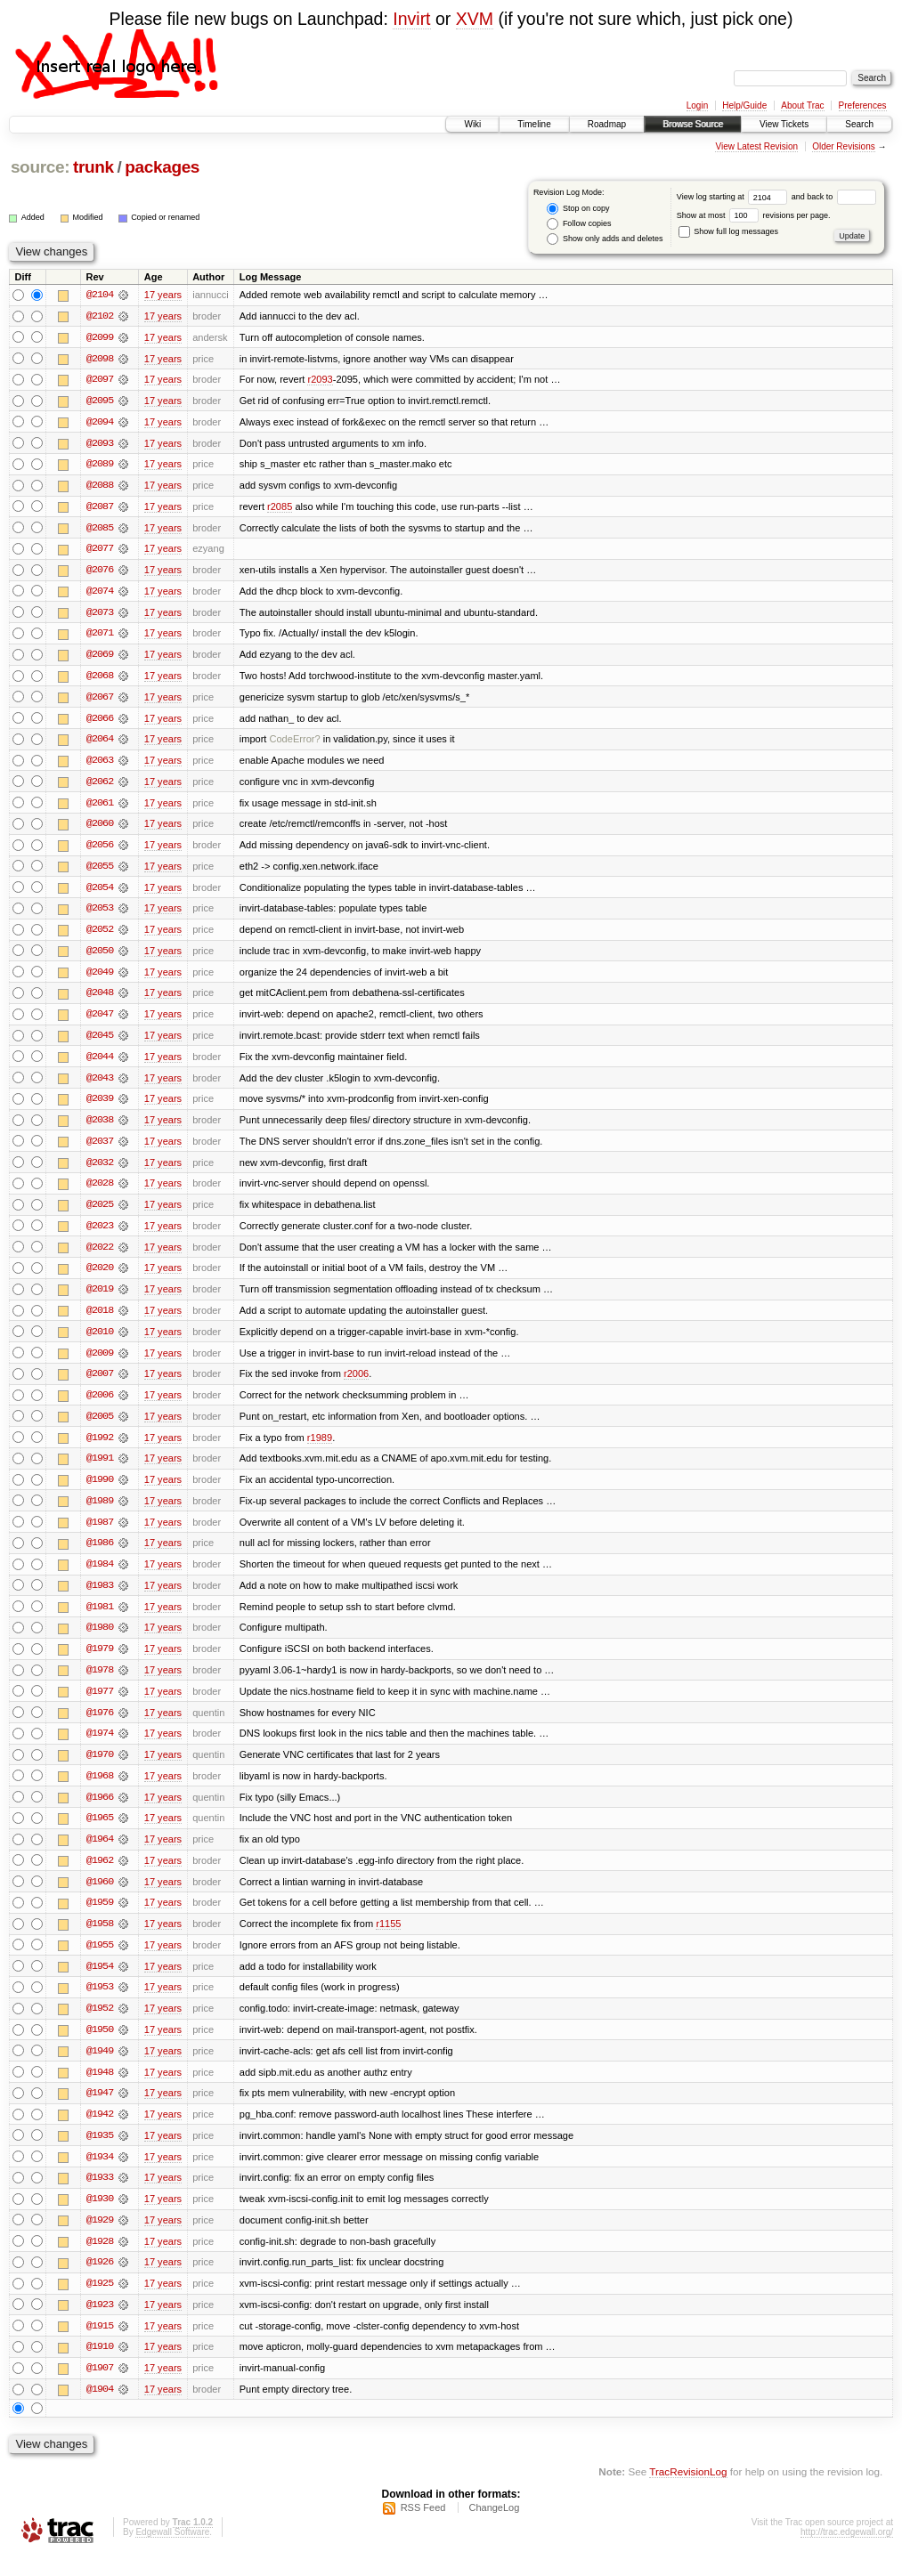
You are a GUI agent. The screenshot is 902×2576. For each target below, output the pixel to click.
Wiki (472, 124)
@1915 (99, 2345)
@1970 (99, 1769)
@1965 (99, 1833)
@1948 (99, 2089)
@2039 (99, 1106)
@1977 (99, 1704)
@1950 (99, 2046)
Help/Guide (744, 105)
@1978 (99, 1683)
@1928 (99, 2260)
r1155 (388, 1939)
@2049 (99, 978)
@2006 (99, 1405)
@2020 (99, 1277)
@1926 (99, 2281)
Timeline (533, 124)
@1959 (99, 1918)
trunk (93, 167)
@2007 (99, 1384)
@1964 (99, 1854)
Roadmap (607, 124)
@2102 (99, 316)
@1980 (99, 1640)
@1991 (99, 1469)
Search (859, 124)
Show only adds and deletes (604, 239)
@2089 (99, 465)
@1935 (99, 2153)
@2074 (99, 594)
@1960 (99, 1897)
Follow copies (579, 224)
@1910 (99, 2367)
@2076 (99, 572)
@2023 (99, 1234)
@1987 (99, 1534)
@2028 (99, 1192)
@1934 (99, 2174)
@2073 (99, 615)
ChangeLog (493, 2528)
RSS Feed (423, 2528)
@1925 (99, 2303)
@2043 (99, 1085)
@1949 (99, 2068)
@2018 (99, 1320)
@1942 (99, 2132)
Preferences (863, 105)
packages (162, 167)
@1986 (99, 1555)
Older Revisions (843, 146)
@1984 (99, 1576)
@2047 (99, 1021)
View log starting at (734, 196)
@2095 (99, 401)
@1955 (99, 1961)
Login (697, 105)
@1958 (99, 1939)
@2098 (99, 359)
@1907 (99, 2388)
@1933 (99, 2196)
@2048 (99, 999)
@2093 (99, 444)
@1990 (99, 1491)
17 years (163, 294)
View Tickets (784, 124)
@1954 (99, 1982)
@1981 (99, 1619)
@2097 (99, 380)
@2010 (99, 1341)
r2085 (279, 508)
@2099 (99, 337)
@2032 (99, 1170)
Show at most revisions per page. (754, 215)
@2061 (99, 807)
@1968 (99, 1790)
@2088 (99, 487)
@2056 (99, 850)
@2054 (99, 893)
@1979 (99, 1662)
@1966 (99, 1811)
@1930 (99, 2217)
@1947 (99, 2110)
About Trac (802, 105)
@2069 (99, 658)
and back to (834, 196)
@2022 (99, 1256)
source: (40, 167)
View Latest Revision (756, 146)
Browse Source (692, 124)
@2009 (99, 1363)
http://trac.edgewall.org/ (846, 2552)
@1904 (99, 2409)
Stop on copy (578, 209)
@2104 (99, 295)
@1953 (99, 2004)
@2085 (99, 529)
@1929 (99, 2239)
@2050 (99, 957)
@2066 (99, 722)
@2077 (99, 551)
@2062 (99, 786)
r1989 (319, 1448)
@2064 (99, 743)
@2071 (99, 636)
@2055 (99, 871)
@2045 (99, 1042)
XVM (474, 18)
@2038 (99, 1128)
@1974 (99, 1747)
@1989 (99, 1512)
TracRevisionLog (688, 2492)
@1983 (99, 1598)
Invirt (411, 18)
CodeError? (295, 743)
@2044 (99, 1064)
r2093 (319, 380)
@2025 (99, 1213)
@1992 (99, 1448)
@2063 (99, 764)
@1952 (99, 2025)
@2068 (99, 679)
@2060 (99, 829)
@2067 (99, 700)
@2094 (99, 423)
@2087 (99, 508)
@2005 (99, 1427)
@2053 (99, 914)
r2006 (356, 1384)
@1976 (99, 1726)
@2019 (99, 1299)
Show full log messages (728, 231)
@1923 (99, 2324)
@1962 (99, 1875)
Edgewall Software (172, 2552)
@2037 (99, 1149)
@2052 (99, 935)
